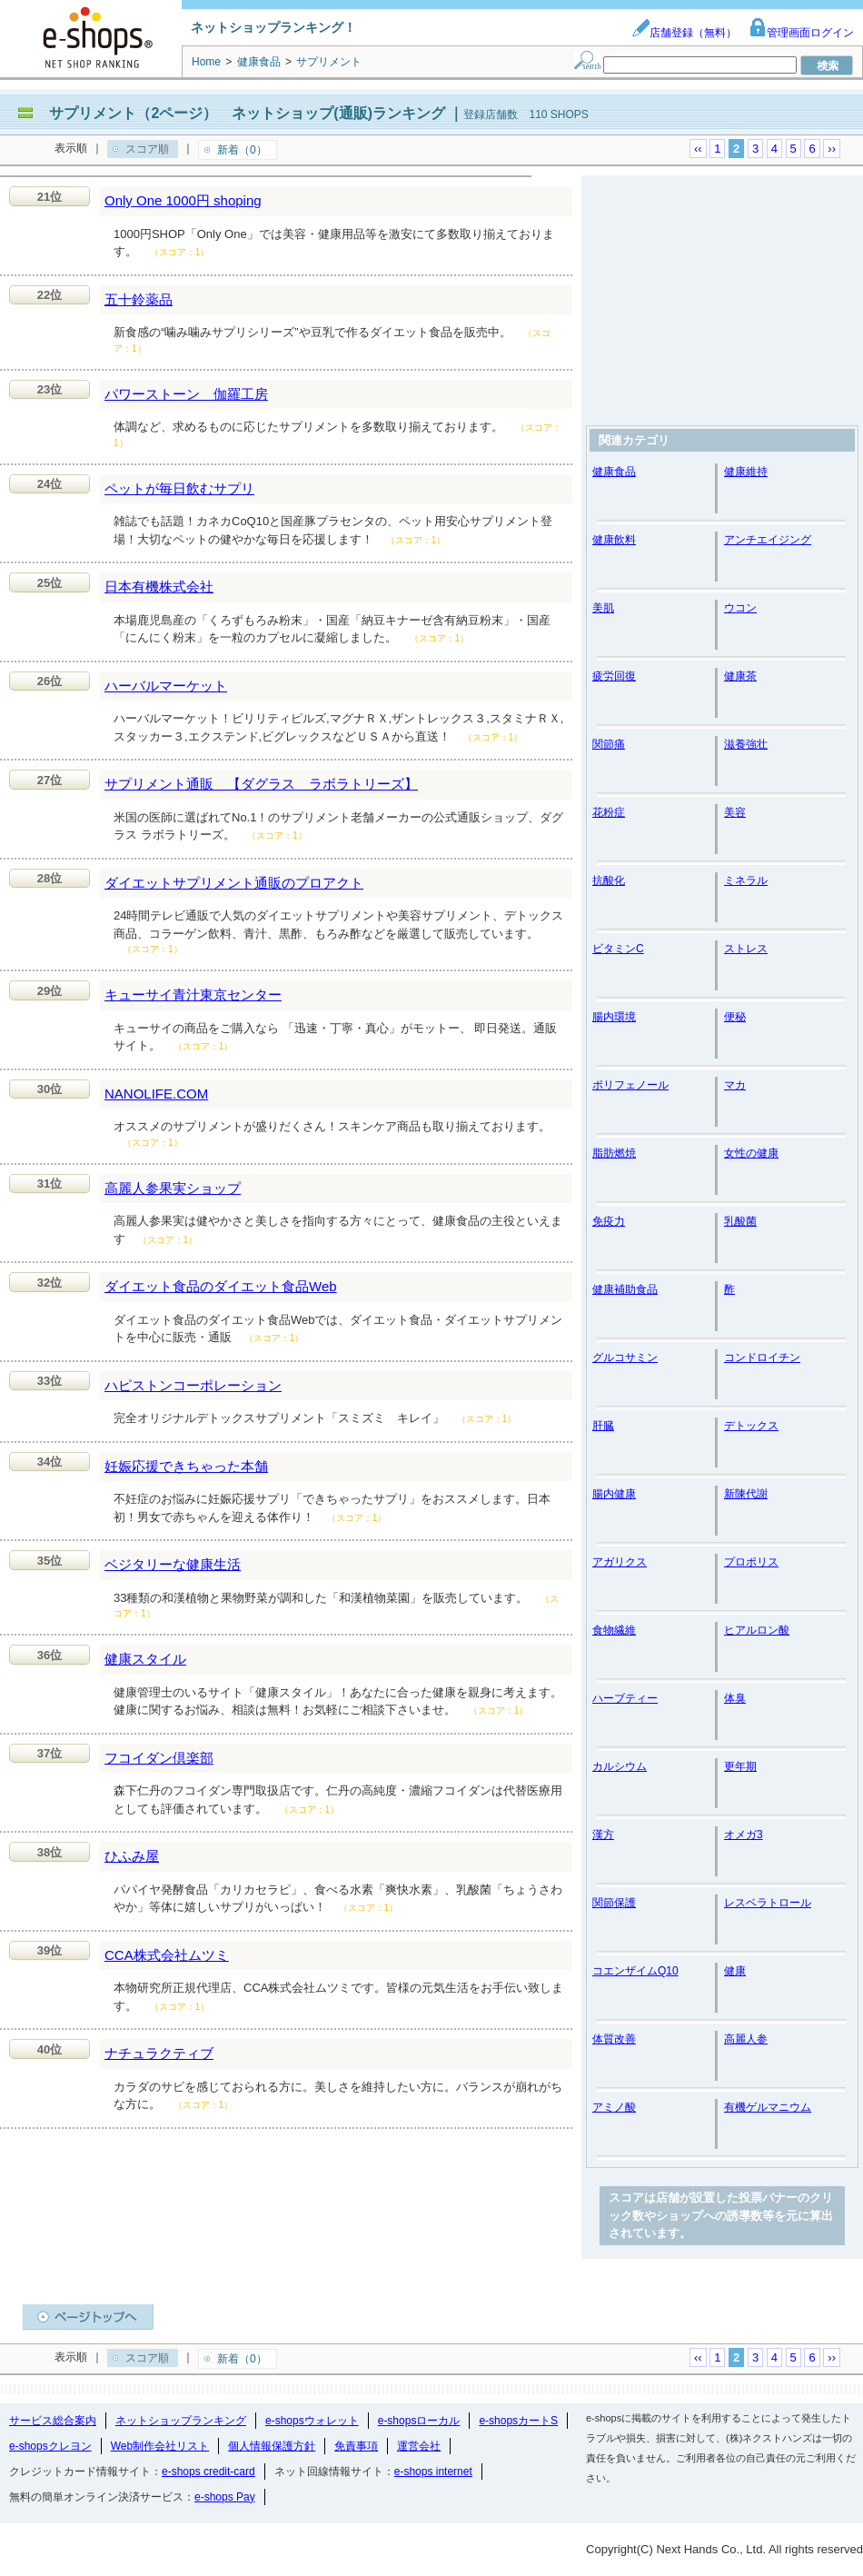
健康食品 (614, 471)
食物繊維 (614, 1630)
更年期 (740, 1766)
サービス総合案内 (52, 2420)
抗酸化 (608, 880)
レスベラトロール (767, 1902)
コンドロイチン (762, 1357)
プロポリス (751, 1562)
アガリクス (619, 1562)
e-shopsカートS (518, 2420)
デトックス (751, 1425)
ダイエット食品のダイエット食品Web (220, 1286)
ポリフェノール (630, 1085)
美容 (735, 812)
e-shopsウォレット (312, 2420)
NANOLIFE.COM (156, 1093)
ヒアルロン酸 (756, 1630)
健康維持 (746, 471)
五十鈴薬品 (138, 299)
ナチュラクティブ (158, 2053)
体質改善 (614, 2039)
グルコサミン (625, 1357)
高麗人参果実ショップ (172, 1188)
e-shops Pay (224, 2497)
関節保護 (614, 1902)
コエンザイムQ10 (635, 1970)
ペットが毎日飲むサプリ (179, 488)
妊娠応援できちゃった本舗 (186, 1466)
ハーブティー (625, 1698)
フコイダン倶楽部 (158, 1757)
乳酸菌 (740, 1221)
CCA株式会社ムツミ (166, 1955)
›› (832, 148)
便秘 (735, 1016)
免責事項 (356, 2446)
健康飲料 (614, 539)
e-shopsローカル (419, 2420)
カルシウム (619, 1766)
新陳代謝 (746, 1493)
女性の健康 (751, 1153)
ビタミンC (618, 948)
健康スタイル (145, 1658)
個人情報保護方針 (271, 2446)
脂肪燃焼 (614, 1153)
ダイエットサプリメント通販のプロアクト (233, 882)
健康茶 (740, 676)
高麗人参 (746, 2039)
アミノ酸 (614, 2107)
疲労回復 (614, 676)
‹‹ (698, 148)
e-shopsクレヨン (50, 2446)
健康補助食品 (625, 1289)
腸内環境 (614, 1016)
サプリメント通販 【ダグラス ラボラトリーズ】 (261, 783)
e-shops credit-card (208, 2471)
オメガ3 (743, 1834)
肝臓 (603, 1425)
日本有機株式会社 (158, 586)
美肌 (603, 608)
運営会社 (419, 2446)
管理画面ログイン (801, 32)
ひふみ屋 (131, 1856)
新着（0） (242, 150)
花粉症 (608, 812)
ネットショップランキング (180, 2420)
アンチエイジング (767, 539)
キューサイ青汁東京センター (193, 994)
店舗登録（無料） (684, 32)
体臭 (735, 1698)
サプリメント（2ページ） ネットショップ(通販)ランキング (247, 113)
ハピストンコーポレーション (193, 1385)
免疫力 (608, 1221)
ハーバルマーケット (165, 685)
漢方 (603, 1834)
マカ (735, 1085)
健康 (735, 1970)
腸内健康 (614, 1493)
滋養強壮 (746, 744)
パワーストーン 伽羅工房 (186, 394)
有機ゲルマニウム (767, 2107)
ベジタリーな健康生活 (172, 1564)
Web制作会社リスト (160, 2446)
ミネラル (746, 880)
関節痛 (608, 744)
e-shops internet (433, 2471)
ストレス (746, 948)
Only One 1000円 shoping (183, 200)
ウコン (740, 608)
